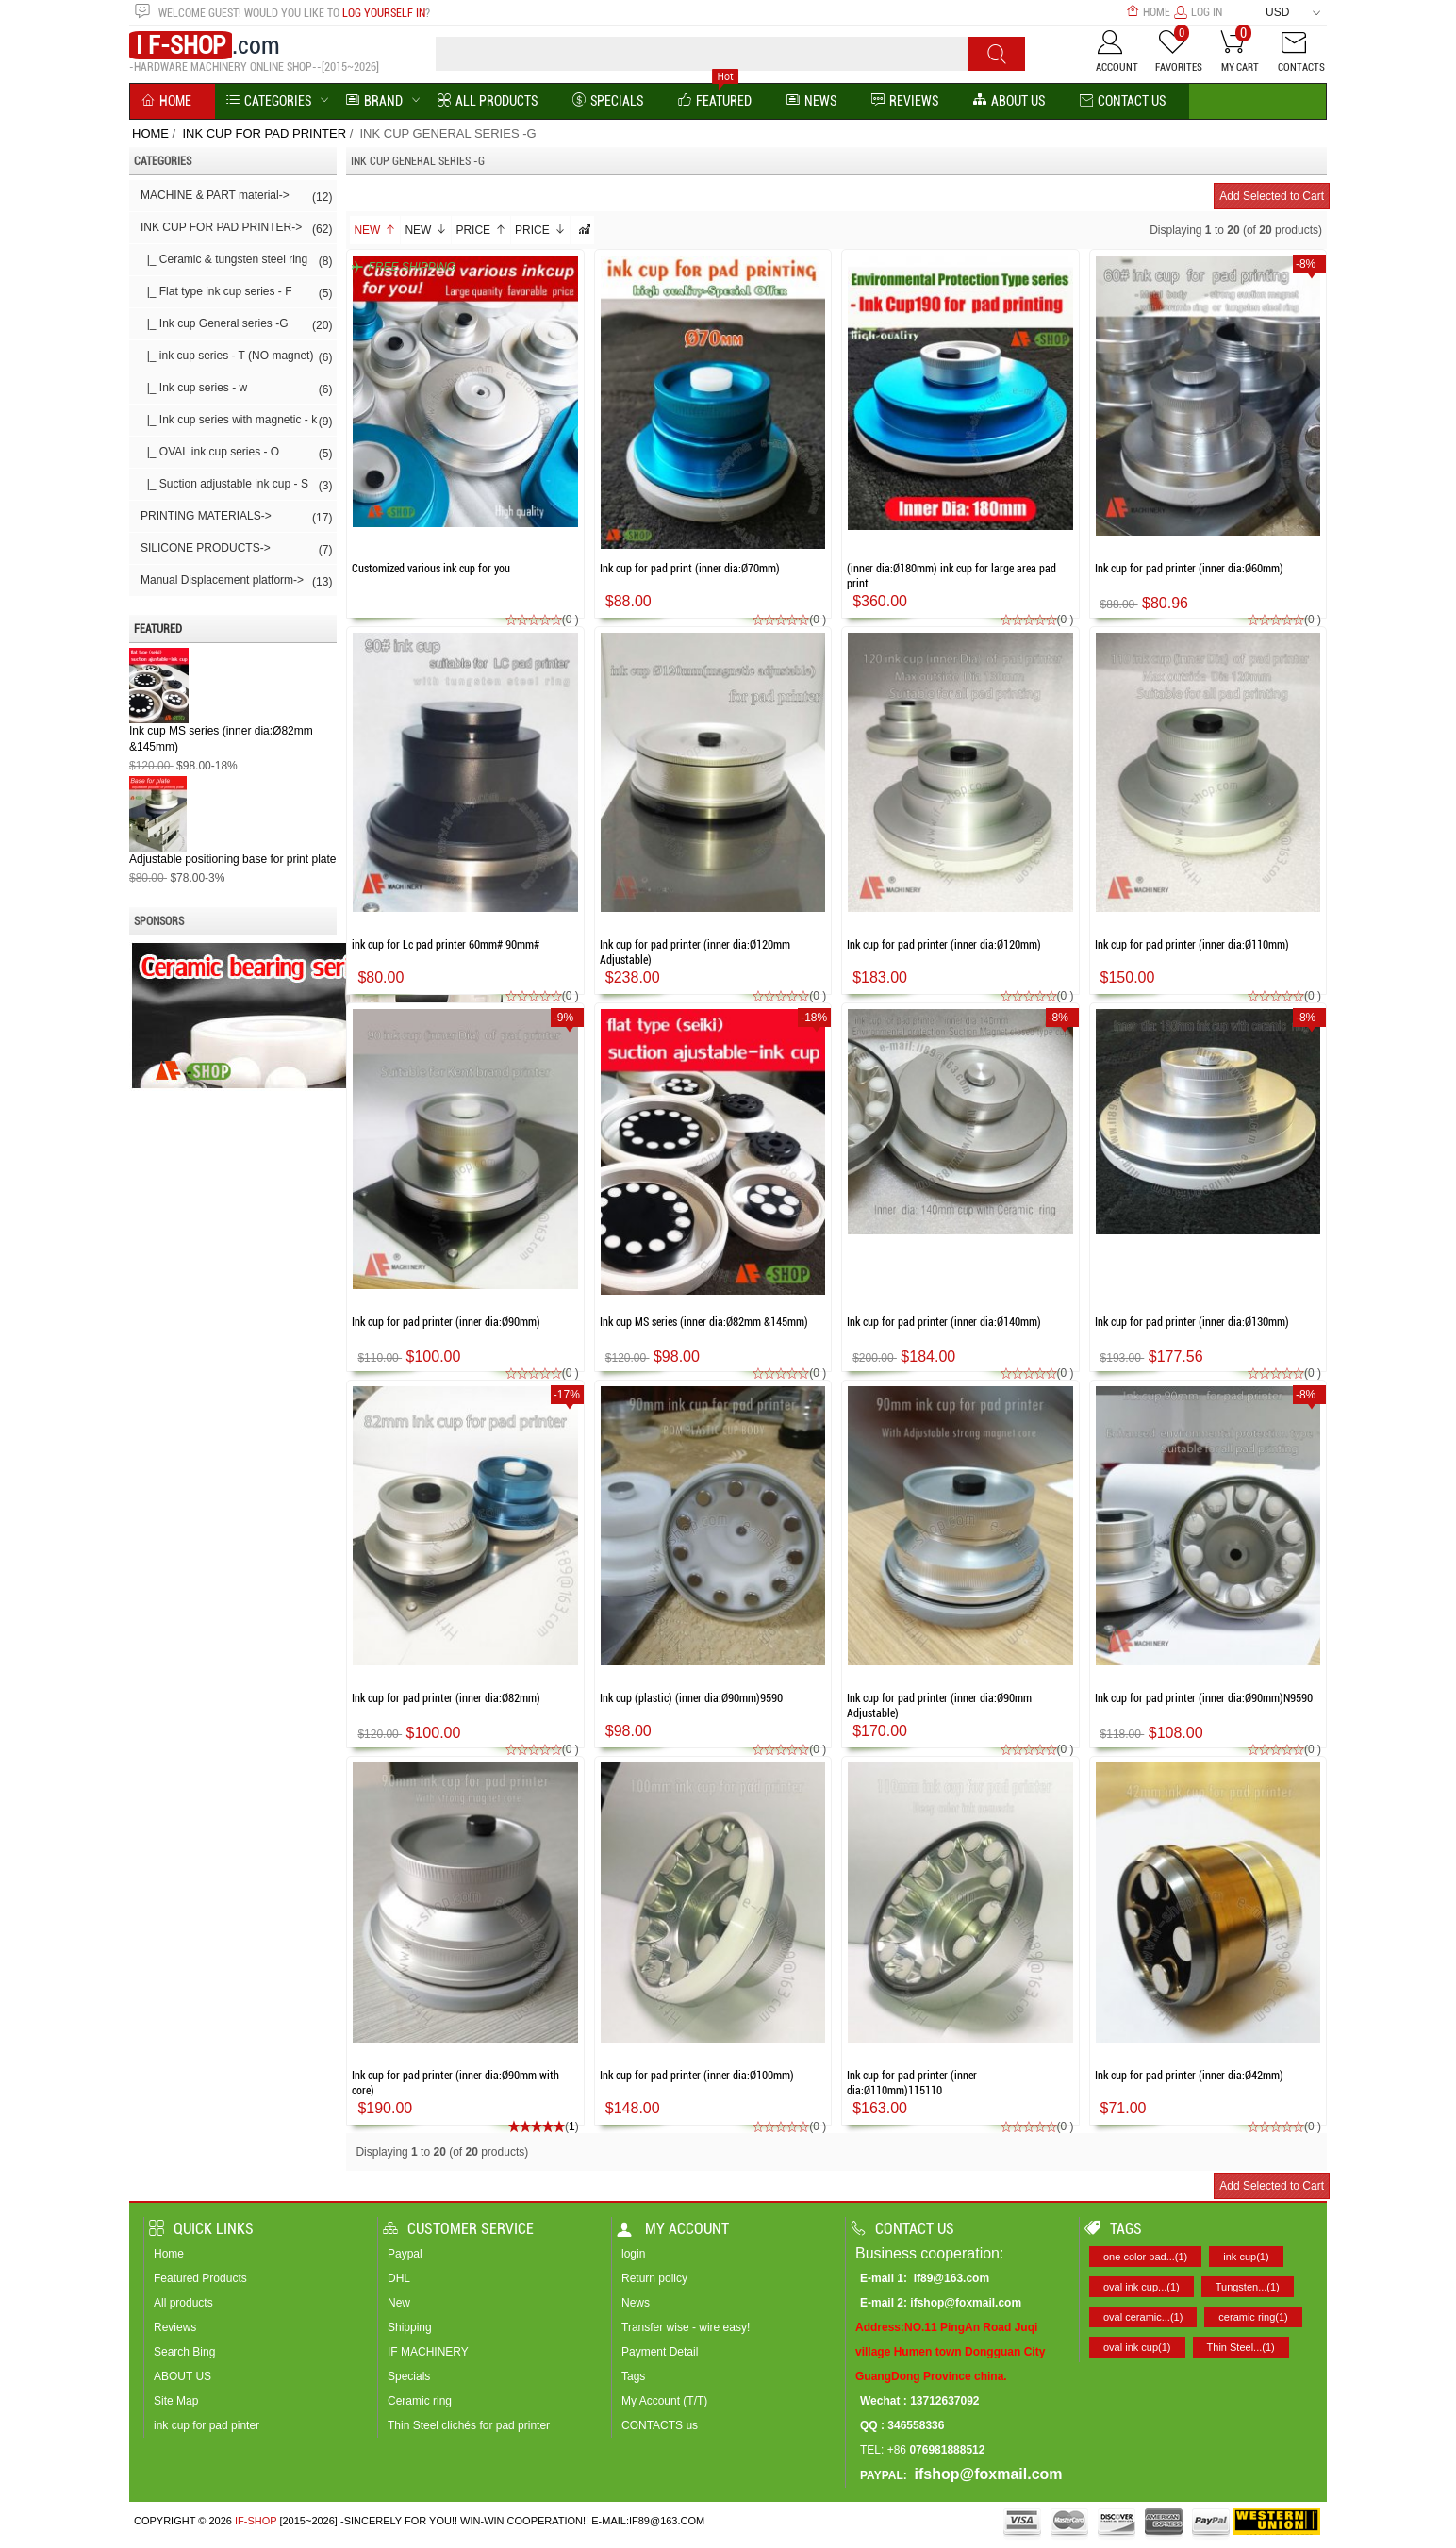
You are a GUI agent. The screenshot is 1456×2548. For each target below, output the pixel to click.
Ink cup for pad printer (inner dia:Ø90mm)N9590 (1204, 1698)
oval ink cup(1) (1137, 2347)
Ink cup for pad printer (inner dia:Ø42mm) (1189, 2075)
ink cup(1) (1245, 2256)
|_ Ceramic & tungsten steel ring (236, 261)
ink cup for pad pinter (206, 2425)
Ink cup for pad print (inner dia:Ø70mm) (690, 568)
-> (236, 229)
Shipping (410, 2327)
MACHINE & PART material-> (236, 197)
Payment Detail (659, 2351)
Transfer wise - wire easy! (685, 2327)
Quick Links (201, 2229)
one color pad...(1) (1145, 2256)
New (375, 230)
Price (480, 230)
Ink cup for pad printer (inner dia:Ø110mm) (1192, 944)
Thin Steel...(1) (1241, 2347)
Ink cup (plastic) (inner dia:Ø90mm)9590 (691, 1698)
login (633, 2253)
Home (1148, 12)
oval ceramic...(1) (1143, 2317)
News (811, 101)
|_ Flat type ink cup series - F (236, 293)
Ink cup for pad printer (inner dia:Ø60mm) (1189, 568)
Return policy (654, 2278)
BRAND (374, 101)
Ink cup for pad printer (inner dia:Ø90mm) (446, 1322)
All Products (488, 101)
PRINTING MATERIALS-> (236, 517)
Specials (607, 101)
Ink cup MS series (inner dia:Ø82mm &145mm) (704, 1322)
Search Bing (184, 2351)
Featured (715, 101)
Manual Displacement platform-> (236, 581)
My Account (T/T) (664, 2400)
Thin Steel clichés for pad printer (469, 2425)
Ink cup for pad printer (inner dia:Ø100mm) (697, 2075)
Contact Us (1123, 101)
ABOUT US (182, 2376)
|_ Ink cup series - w (236, 389)
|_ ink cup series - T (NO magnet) (236, 357)
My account (673, 2229)
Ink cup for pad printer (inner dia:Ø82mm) (446, 1698)
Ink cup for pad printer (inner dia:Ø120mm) (944, 944)
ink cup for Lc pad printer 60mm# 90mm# (445, 944)
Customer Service (458, 2229)
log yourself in (383, 13)
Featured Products (200, 2278)
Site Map (176, 2400)
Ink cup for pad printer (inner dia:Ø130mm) (1192, 1322)
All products (183, 2302)
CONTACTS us (659, 2425)
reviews (904, 101)
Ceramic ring (420, 2400)
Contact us (902, 2229)
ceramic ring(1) (1252, 2317)
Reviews (175, 2327)
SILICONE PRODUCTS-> (236, 549)
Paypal (405, 2253)
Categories (268, 101)
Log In (1198, 12)
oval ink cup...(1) (1141, 2286)
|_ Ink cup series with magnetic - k (236, 421)
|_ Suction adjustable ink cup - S (236, 485)
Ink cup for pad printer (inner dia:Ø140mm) (944, 1322)
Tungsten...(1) (1248, 2286)
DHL (399, 2278)
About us (1009, 101)
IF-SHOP (255, 2520)
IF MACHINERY (428, 2351)
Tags (633, 2376)
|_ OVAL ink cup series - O (236, 453)
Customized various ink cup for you (431, 568)
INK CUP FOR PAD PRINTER (264, 133)
